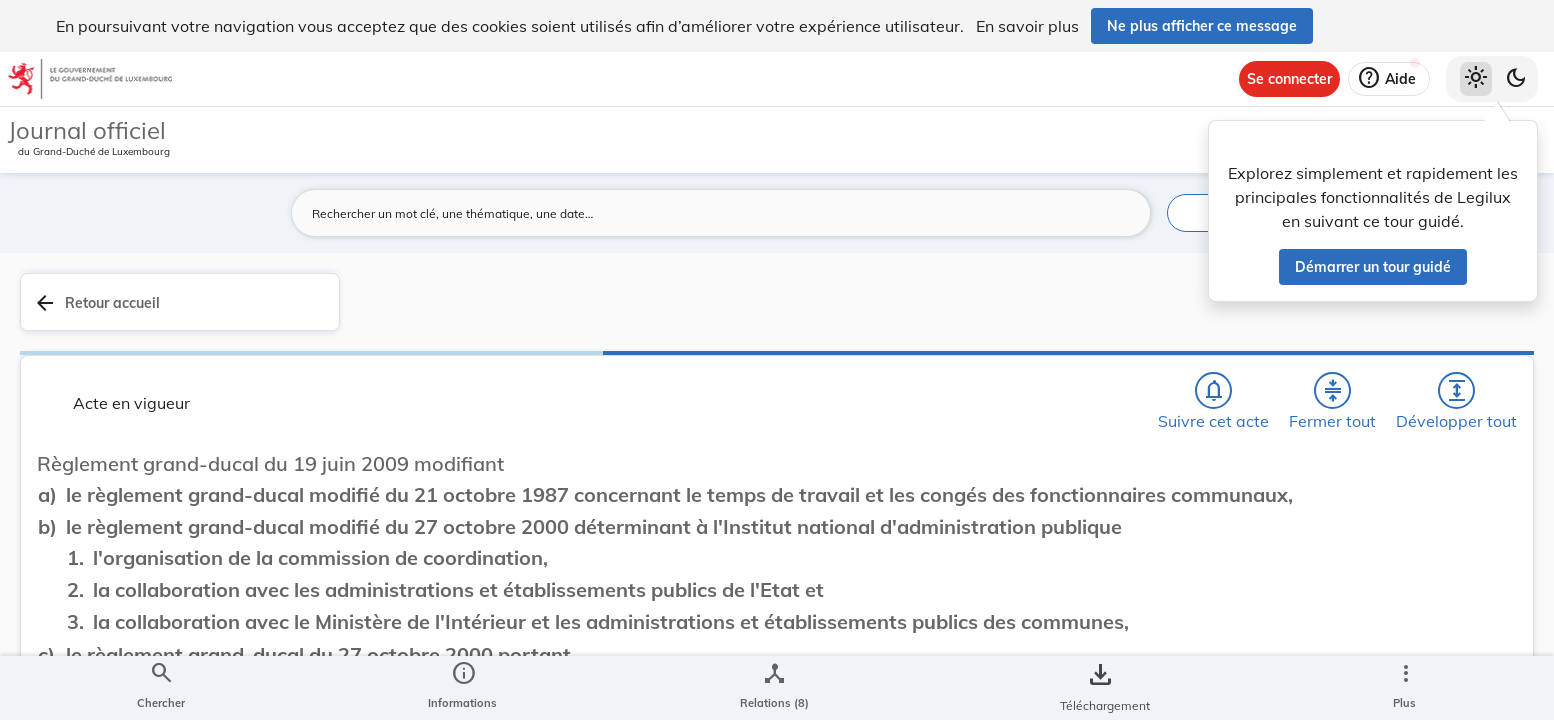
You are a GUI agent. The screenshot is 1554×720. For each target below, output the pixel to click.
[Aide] (1389, 79)
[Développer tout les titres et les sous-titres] (1104, 313)
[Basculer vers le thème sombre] (1516, 79)
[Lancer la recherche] (1124, 213)
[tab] (1476, 325)
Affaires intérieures (1270, 588)
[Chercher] (932, 313)
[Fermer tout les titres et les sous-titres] (1047, 313)
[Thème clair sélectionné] (1476, 79)
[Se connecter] (1289, 79)
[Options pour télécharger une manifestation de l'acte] (1476, 579)
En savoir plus (1027, 26)
